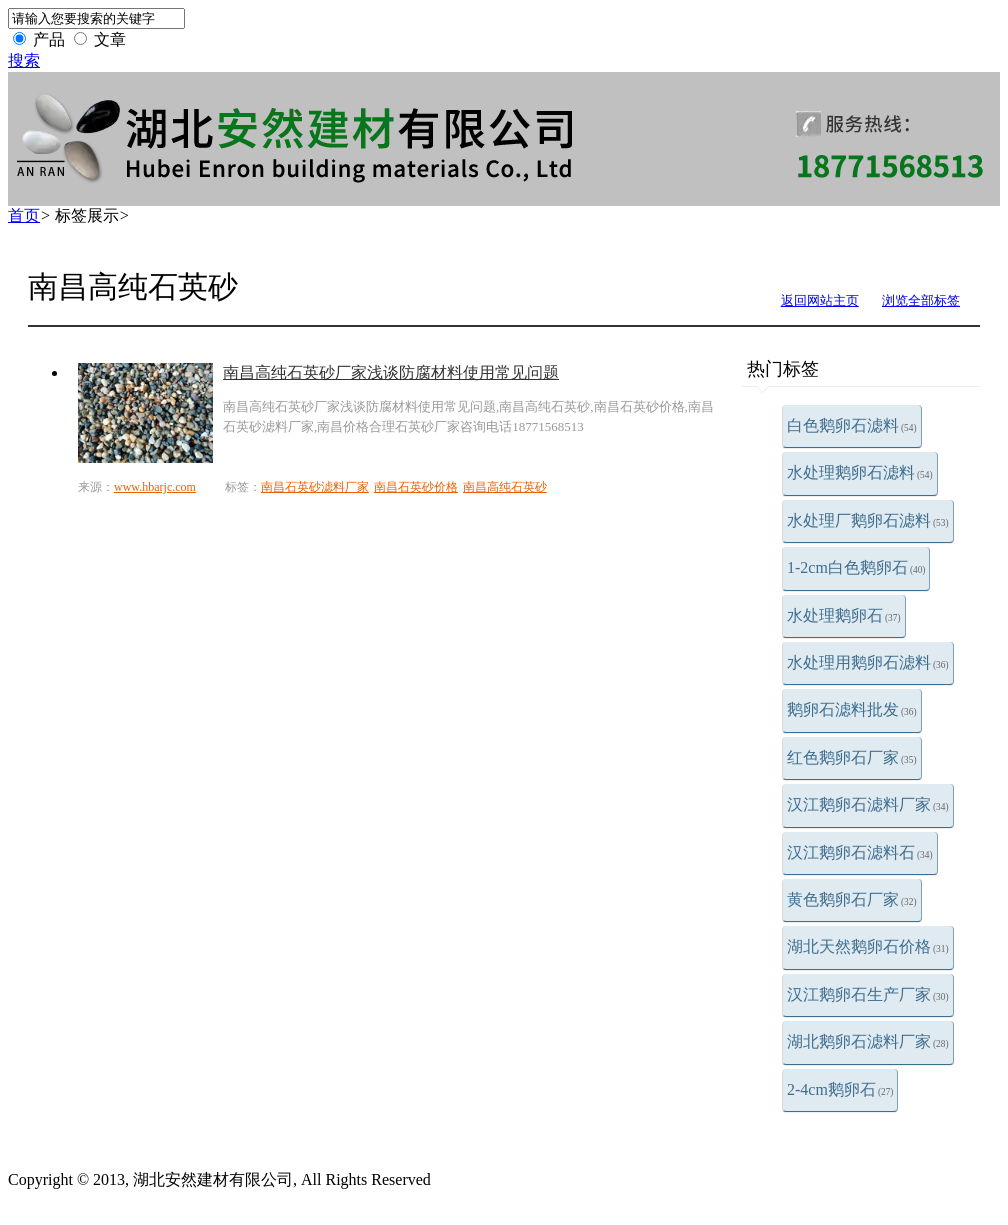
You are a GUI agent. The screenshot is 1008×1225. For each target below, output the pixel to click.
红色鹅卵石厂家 (852, 757)
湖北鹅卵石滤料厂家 (868, 1041)
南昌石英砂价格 (416, 487)
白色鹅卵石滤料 (852, 425)
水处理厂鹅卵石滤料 (868, 520)
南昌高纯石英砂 (505, 487)
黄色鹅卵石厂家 (852, 899)
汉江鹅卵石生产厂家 (868, 994)
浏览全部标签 (921, 300)
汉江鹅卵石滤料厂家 (868, 804)
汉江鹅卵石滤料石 (860, 852)
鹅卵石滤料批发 (852, 709)
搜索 (24, 60)
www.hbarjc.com (155, 487)
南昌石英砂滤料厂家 (315, 487)
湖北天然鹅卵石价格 (868, 946)
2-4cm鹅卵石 (840, 1089)
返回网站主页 (820, 300)
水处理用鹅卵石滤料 (868, 662)
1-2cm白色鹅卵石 (856, 567)
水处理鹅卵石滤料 (860, 472)
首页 (24, 215)
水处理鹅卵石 (844, 615)
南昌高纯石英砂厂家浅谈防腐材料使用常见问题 (391, 372)
